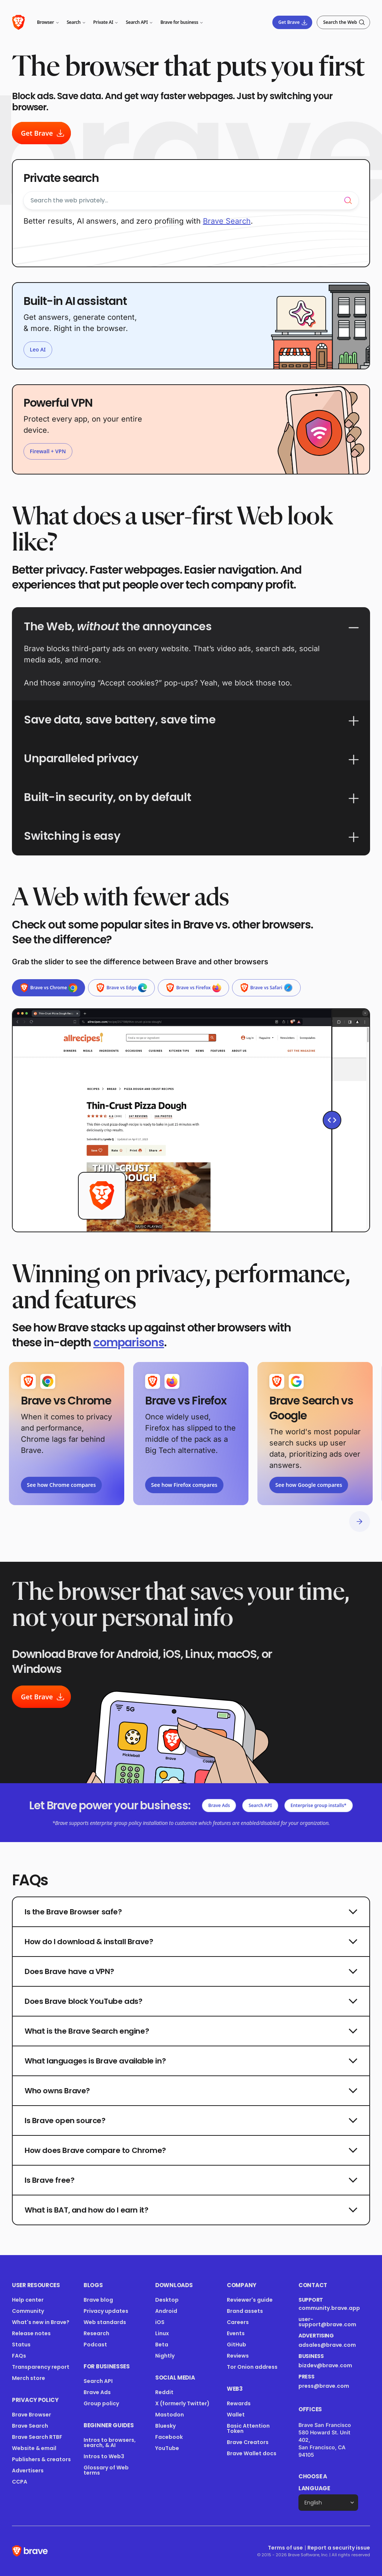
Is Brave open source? (191, 2120)
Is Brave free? (191, 2180)
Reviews (238, 2355)
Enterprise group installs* (319, 1805)
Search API (260, 1805)
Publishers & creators (41, 2459)
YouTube (167, 2448)
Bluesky (165, 2426)
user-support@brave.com (327, 2321)
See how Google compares (308, 1484)
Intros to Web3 (104, 2456)
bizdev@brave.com (325, 2365)
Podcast (95, 2344)
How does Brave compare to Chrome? (191, 2150)
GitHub (236, 2344)
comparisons (128, 1342)
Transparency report (40, 2367)
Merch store (28, 2378)
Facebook (169, 2437)
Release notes (31, 2333)
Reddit (164, 2392)
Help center (28, 2300)
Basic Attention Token (248, 2428)
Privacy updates (106, 2311)
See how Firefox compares (184, 1484)
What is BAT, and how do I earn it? (191, 2210)
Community (28, 2311)
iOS (160, 2322)
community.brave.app (329, 2308)
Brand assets (245, 2311)
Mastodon (169, 2414)
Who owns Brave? (191, 2090)
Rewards (239, 2403)
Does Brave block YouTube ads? (191, 2001)
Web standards (105, 2322)
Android (166, 2311)
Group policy (101, 2403)
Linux (162, 2333)
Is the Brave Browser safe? (191, 1912)
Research (96, 2333)
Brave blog (98, 2300)
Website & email (34, 2448)
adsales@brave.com (328, 2345)
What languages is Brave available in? (191, 2061)
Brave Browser (31, 2414)
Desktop (167, 2300)
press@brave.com (323, 2386)
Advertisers (28, 2470)
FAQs (19, 2355)
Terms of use (285, 2547)
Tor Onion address (252, 2367)
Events (236, 2333)
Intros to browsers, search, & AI (110, 2442)
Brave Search (30, 2426)
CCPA (19, 2481)
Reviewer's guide (250, 2300)
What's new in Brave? (40, 2322)
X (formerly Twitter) (182, 2403)
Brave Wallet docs (251, 2453)
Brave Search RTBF (37, 2437)
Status (21, 2344)
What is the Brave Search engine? (191, 2031)
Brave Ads (219, 1805)
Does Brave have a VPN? (191, 1971)
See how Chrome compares (61, 1484)
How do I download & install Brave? (191, 1941)
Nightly (165, 2355)
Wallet (236, 2414)
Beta (161, 2344)
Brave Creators (248, 2442)
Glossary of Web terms (106, 2470)
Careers (238, 2322)
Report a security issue (338, 2547)
